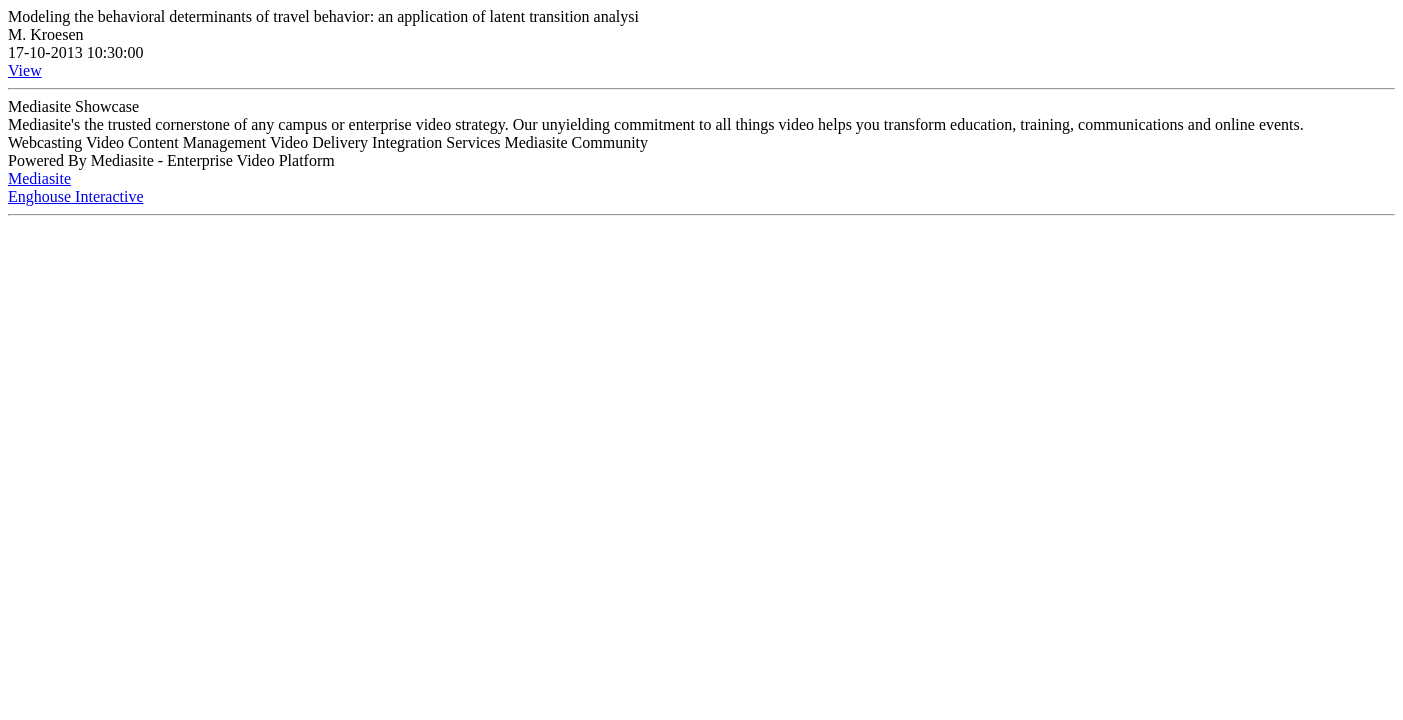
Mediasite (39, 178)
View (25, 70)
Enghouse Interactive (76, 196)
